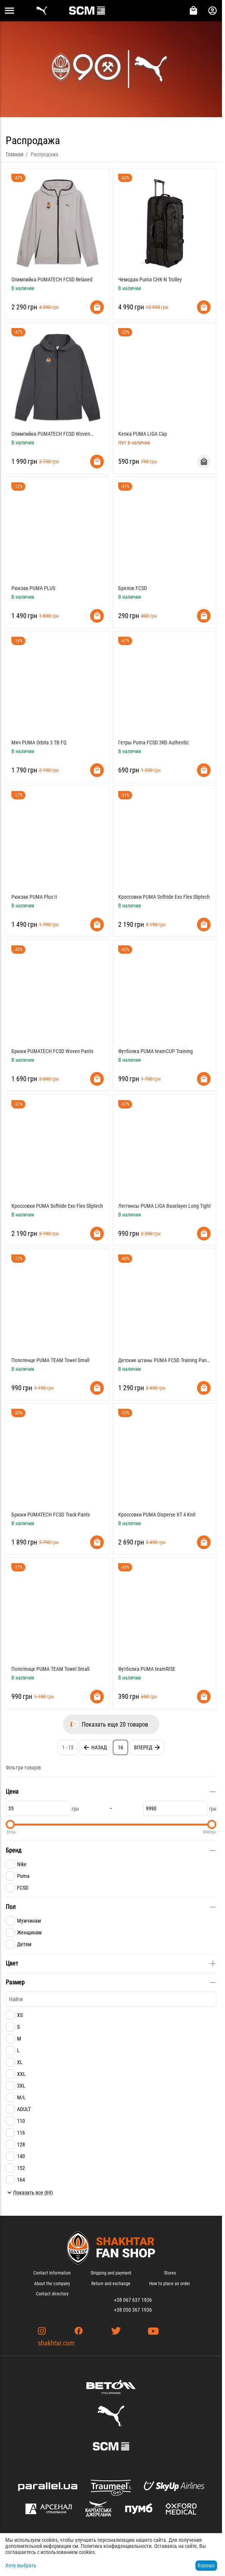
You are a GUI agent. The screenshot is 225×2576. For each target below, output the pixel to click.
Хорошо (206, 2565)
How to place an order (169, 2283)
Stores (170, 2273)
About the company (52, 2283)
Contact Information (52, 2273)
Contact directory (52, 2294)
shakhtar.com (56, 2343)
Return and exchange (110, 2283)
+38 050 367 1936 (133, 2310)
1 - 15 (67, 1747)
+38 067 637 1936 (133, 2300)
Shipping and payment (111, 2273)
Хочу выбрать (20, 2565)
